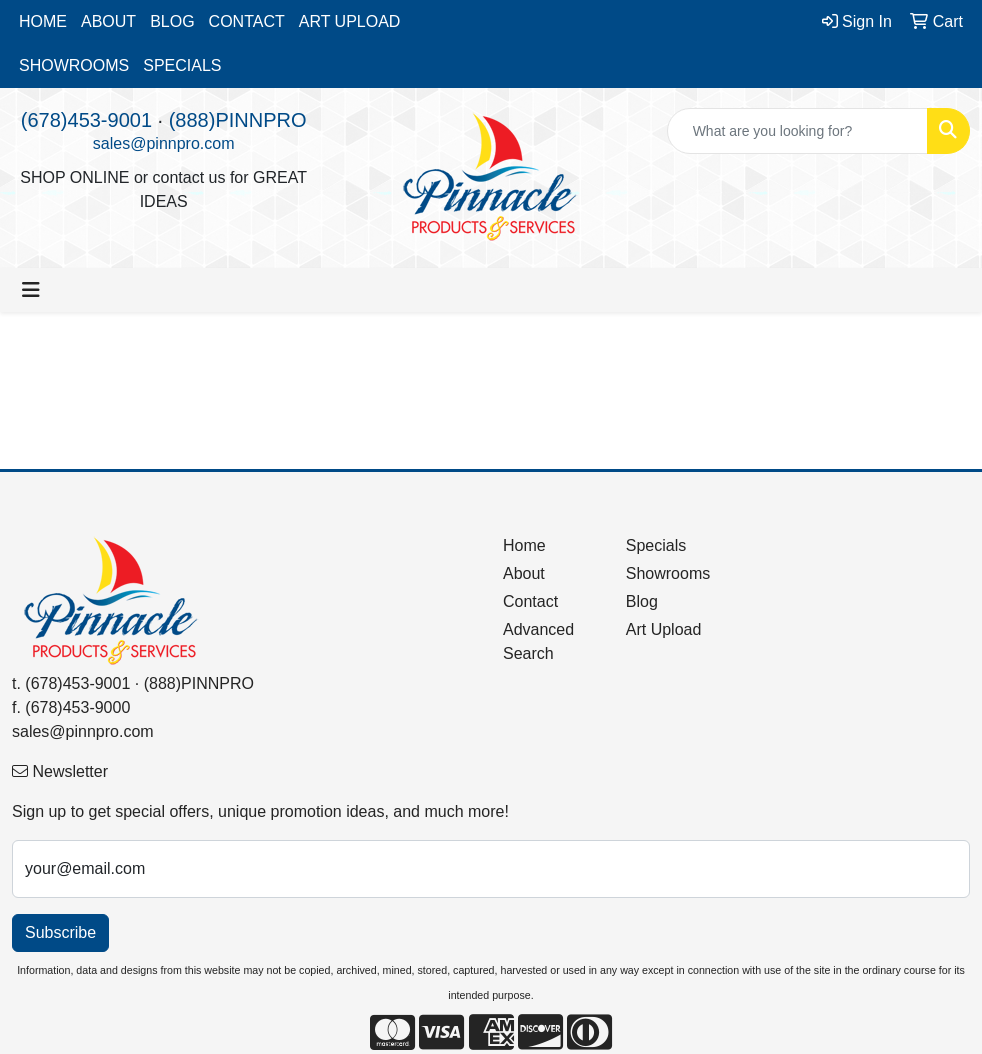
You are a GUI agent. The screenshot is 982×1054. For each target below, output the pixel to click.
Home (524, 545)
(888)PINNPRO (238, 120)
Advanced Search (538, 641)
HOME (43, 21)
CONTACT (247, 21)
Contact (530, 601)
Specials (656, 545)
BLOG (172, 21)
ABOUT (108, 21)
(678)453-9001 (86, 120)
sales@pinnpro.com (164, 143)
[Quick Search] (797, 131)
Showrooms (668, 573)
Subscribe (60, 932)
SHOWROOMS (74, 65)
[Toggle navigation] (31, 290)
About (524, 573)
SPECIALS (182, 65)
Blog (642, 601)
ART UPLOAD (350, 21)
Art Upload (664, 629)
